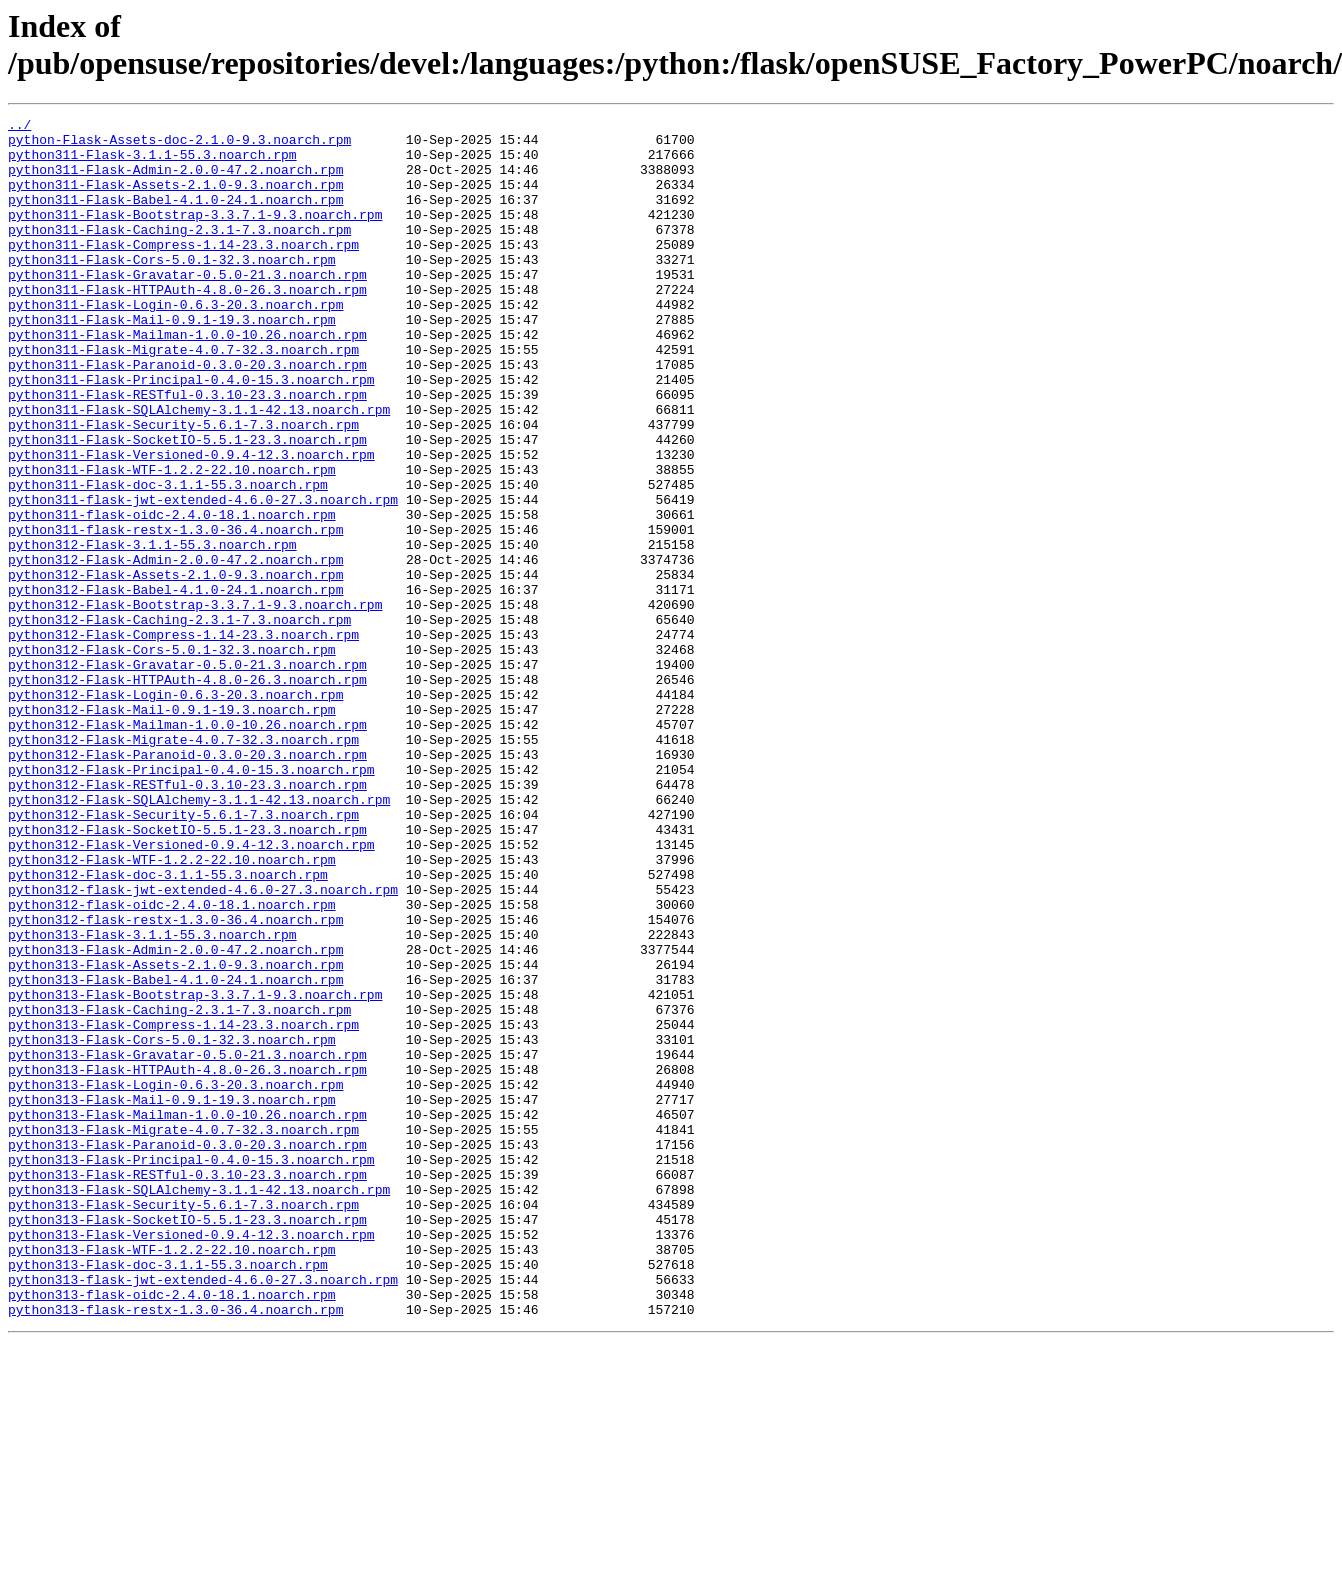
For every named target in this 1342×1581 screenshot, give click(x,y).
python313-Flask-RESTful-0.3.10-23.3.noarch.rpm (187, 1387)
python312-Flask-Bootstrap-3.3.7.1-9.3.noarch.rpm (195, 703)
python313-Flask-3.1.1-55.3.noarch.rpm (152, 1099)
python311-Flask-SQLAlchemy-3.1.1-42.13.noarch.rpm (199, 469)
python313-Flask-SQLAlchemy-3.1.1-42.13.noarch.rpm (199, 1405)
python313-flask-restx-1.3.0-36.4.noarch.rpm (175, 1549)
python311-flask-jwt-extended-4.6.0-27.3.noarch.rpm (203, 577)
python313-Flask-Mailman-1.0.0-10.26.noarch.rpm (187, 1315)
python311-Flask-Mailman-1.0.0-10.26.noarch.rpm (187, 379)
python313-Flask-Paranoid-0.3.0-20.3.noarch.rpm (187, 1351)
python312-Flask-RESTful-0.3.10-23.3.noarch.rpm (187, 919)
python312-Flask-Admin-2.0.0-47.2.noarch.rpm (175, 649)
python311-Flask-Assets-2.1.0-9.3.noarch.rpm (175, 199)
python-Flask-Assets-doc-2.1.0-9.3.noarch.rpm (179, 145)
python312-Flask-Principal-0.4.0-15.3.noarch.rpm (191, 901)
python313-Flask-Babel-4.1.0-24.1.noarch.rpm (175, 1153)
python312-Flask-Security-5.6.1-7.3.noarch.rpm (183, 955)
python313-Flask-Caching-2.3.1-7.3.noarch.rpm (179, 1189)
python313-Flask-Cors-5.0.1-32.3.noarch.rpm (172, 1225)
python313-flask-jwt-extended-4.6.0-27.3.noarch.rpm (203, 1513)
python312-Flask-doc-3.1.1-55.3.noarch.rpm (168, 1027)
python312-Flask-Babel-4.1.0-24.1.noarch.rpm (175, 685)
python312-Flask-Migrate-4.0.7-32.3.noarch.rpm (183, 865)
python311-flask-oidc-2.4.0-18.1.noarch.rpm (172, 595)
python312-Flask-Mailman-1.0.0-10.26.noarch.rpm (187, 847)
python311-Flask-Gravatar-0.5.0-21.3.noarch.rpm (187, 307)
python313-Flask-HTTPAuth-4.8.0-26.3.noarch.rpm (187, 1261)
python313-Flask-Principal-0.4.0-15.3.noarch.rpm (191, 1369)
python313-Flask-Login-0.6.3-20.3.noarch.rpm (175, 1279)
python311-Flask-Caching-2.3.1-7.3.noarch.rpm (179, 253)
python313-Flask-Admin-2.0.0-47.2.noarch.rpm (175, 1117)
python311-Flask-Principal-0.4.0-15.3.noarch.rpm (191, 433)
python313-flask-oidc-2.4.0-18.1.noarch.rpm (172, 1531)
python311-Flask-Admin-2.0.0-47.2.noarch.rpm (175, 181)
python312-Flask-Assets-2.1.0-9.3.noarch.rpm (175, 667)
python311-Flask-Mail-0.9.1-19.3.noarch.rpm (172, 361)
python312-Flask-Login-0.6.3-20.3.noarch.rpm (175, 811)
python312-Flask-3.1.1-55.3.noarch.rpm (152, 631)
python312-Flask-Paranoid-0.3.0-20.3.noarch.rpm (187, 883)
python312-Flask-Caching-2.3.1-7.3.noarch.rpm (179, 721)
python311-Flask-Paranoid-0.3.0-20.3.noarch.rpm (187, 415)
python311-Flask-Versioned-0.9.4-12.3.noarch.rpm (191, 523)
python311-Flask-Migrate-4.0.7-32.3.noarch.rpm (183, 397)
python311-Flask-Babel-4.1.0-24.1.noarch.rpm (175, 217)
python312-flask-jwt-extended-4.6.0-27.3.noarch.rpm (203, 1045)
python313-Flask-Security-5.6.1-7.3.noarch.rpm (183, 1423)
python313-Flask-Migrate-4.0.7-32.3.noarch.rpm (183, 1333)
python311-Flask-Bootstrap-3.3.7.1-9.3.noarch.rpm (195, 235)
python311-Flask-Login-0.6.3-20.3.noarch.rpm (175, 343)
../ (19, 127)
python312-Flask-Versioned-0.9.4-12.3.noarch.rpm (191, 991)
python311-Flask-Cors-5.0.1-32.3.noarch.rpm (172, 289)
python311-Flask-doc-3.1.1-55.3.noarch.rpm (168, 559)
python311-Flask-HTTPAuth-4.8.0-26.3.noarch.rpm (187, 325)
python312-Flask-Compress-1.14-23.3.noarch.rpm (183, 739)
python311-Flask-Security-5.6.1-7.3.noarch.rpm (183, 487)
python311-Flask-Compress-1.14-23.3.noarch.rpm (183, 271)
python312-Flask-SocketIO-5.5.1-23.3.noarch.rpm (187, 973)
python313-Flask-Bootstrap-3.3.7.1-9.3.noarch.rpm (195, 1171)
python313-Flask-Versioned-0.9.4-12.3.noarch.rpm (191, 1459)
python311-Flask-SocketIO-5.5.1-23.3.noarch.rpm (187, 505)
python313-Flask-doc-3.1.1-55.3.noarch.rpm (168, 1495)
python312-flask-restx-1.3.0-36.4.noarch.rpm (175, 1081)
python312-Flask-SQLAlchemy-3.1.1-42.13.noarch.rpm (199, 937)
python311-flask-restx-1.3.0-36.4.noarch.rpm (175, 613)
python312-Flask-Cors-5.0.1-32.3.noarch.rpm (172, 757)
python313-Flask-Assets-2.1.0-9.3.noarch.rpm (175, 1135)
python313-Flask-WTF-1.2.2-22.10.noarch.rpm (172, 1477)
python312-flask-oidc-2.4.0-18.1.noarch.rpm (172, 1063)
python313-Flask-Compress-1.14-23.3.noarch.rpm (183, 1207)
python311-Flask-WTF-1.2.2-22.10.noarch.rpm (172, 541)
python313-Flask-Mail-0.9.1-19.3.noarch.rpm (172, 1297)
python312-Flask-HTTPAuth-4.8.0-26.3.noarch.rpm (187, 793)
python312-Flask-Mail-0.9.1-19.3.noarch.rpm (172, 829)
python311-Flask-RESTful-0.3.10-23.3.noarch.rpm (187, 451)
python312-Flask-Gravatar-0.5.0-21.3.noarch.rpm (187, 775)
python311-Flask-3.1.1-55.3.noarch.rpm (152, 163)
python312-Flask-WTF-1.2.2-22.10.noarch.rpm (172, 1009)
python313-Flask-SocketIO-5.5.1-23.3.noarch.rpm (187, 1441)
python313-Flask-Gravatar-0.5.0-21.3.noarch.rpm (187, 1243)
